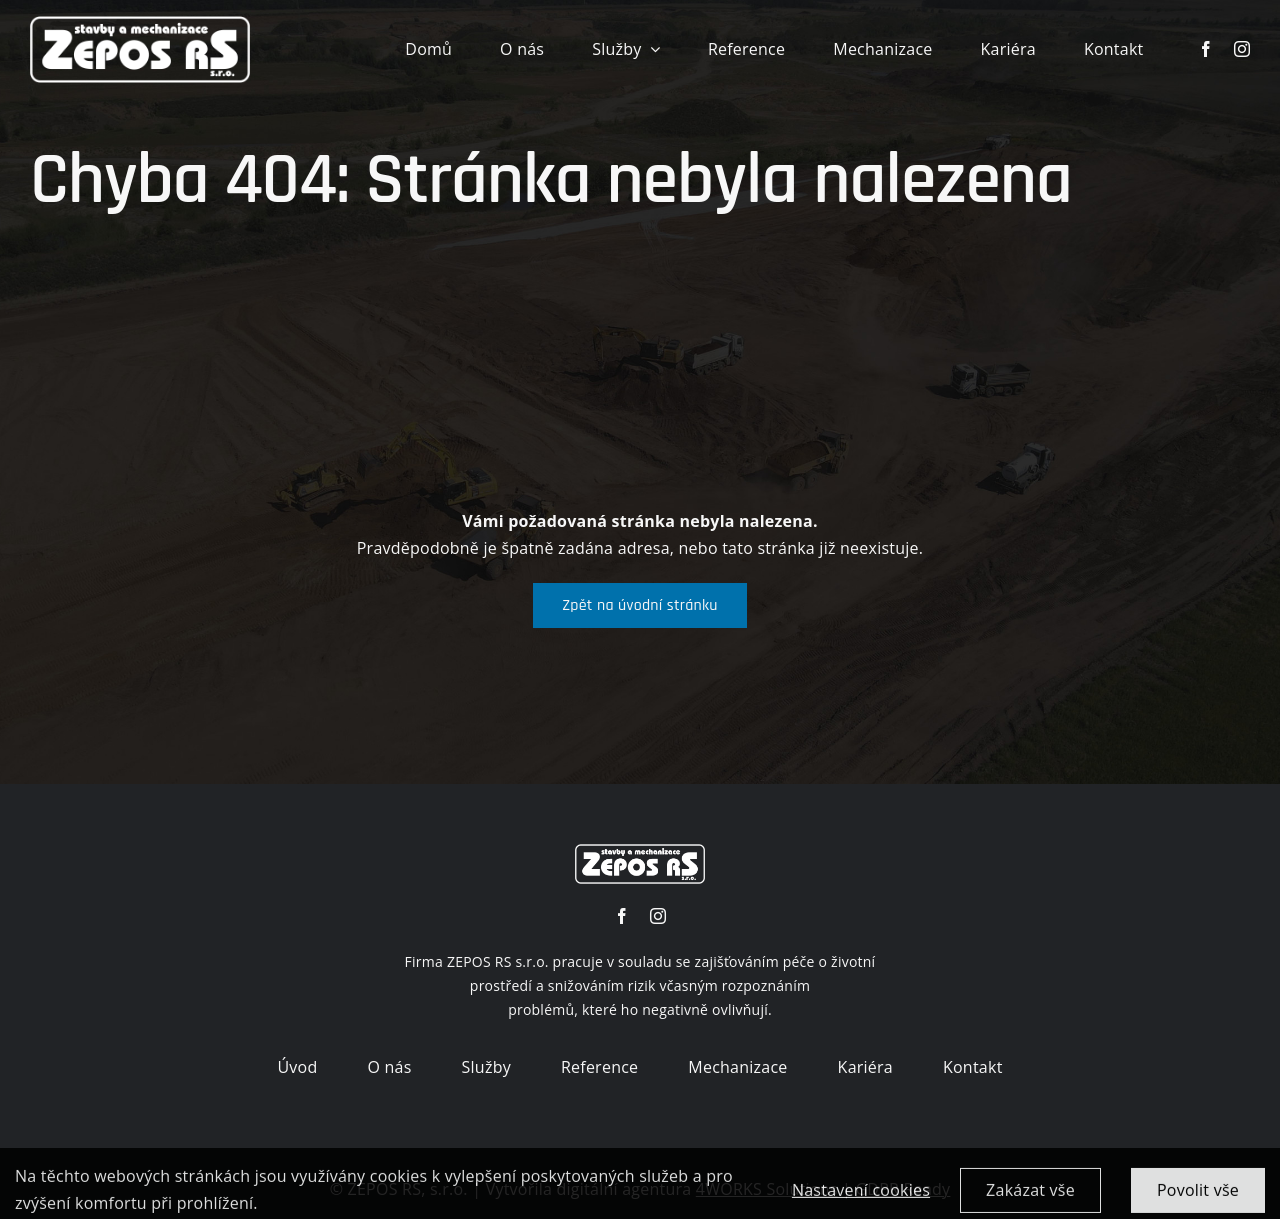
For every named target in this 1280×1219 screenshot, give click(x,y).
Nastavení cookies (861, 1198)
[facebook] (1206, 49)
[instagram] (1242, 49)
